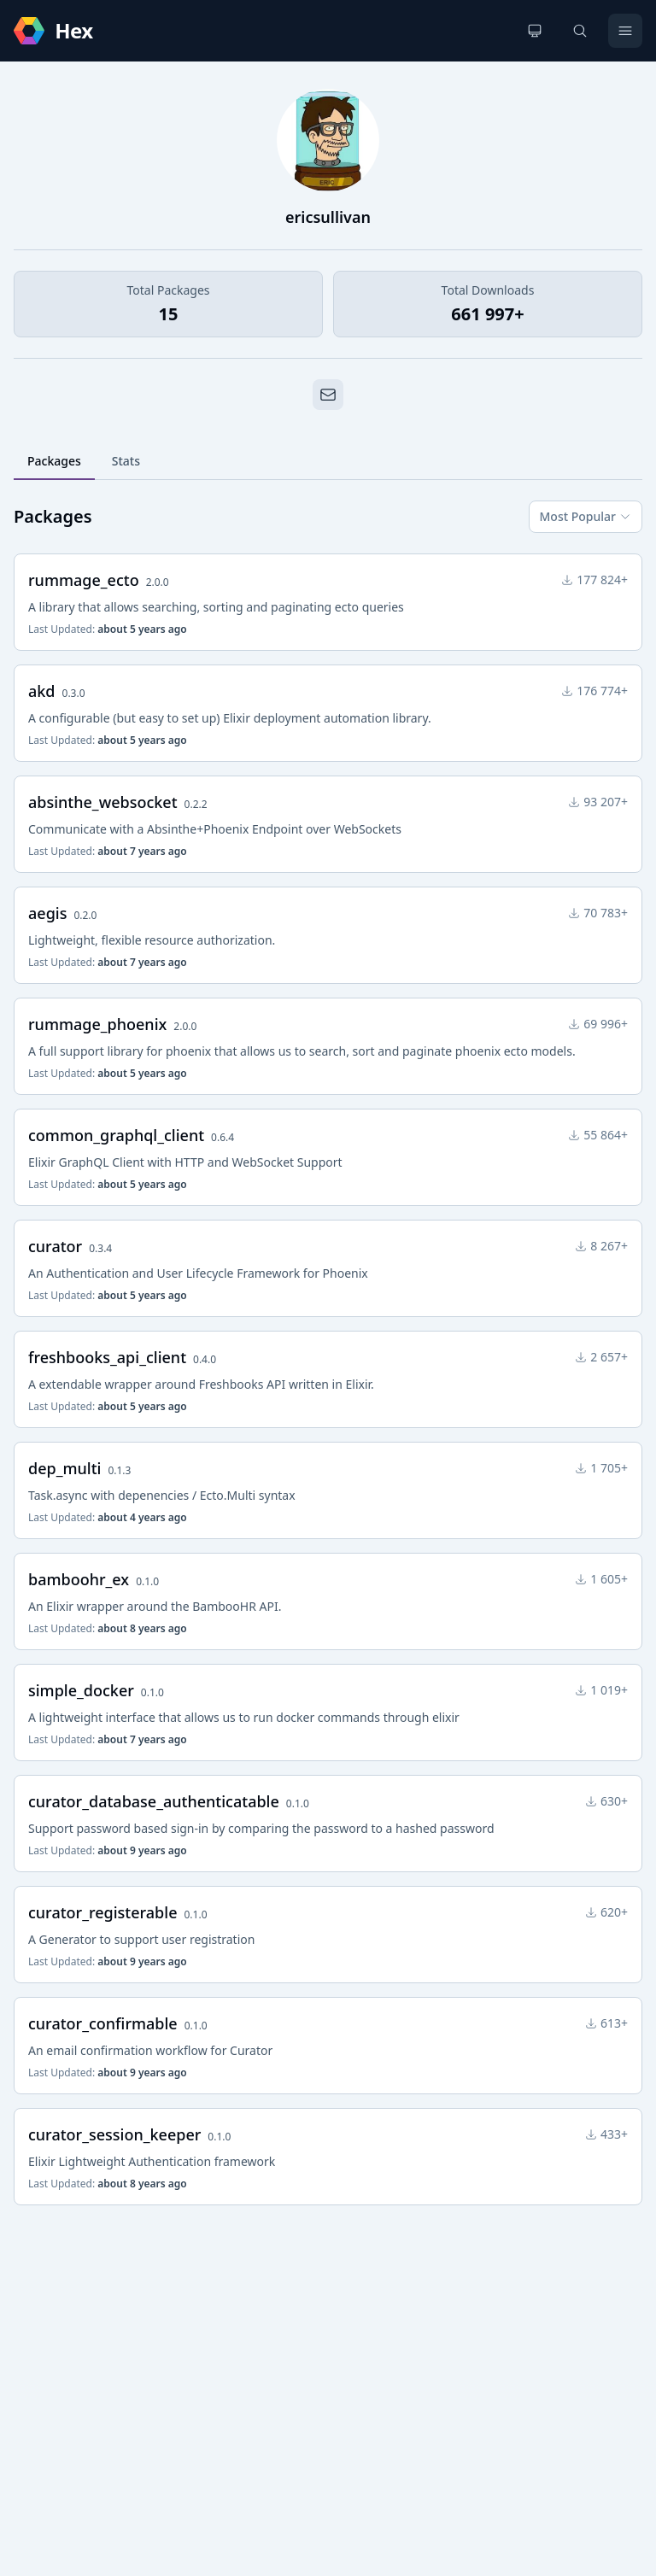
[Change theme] (535, 31)
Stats (126, 461)
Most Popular (585, 516)
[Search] (580, 30)
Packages (54, 461)
